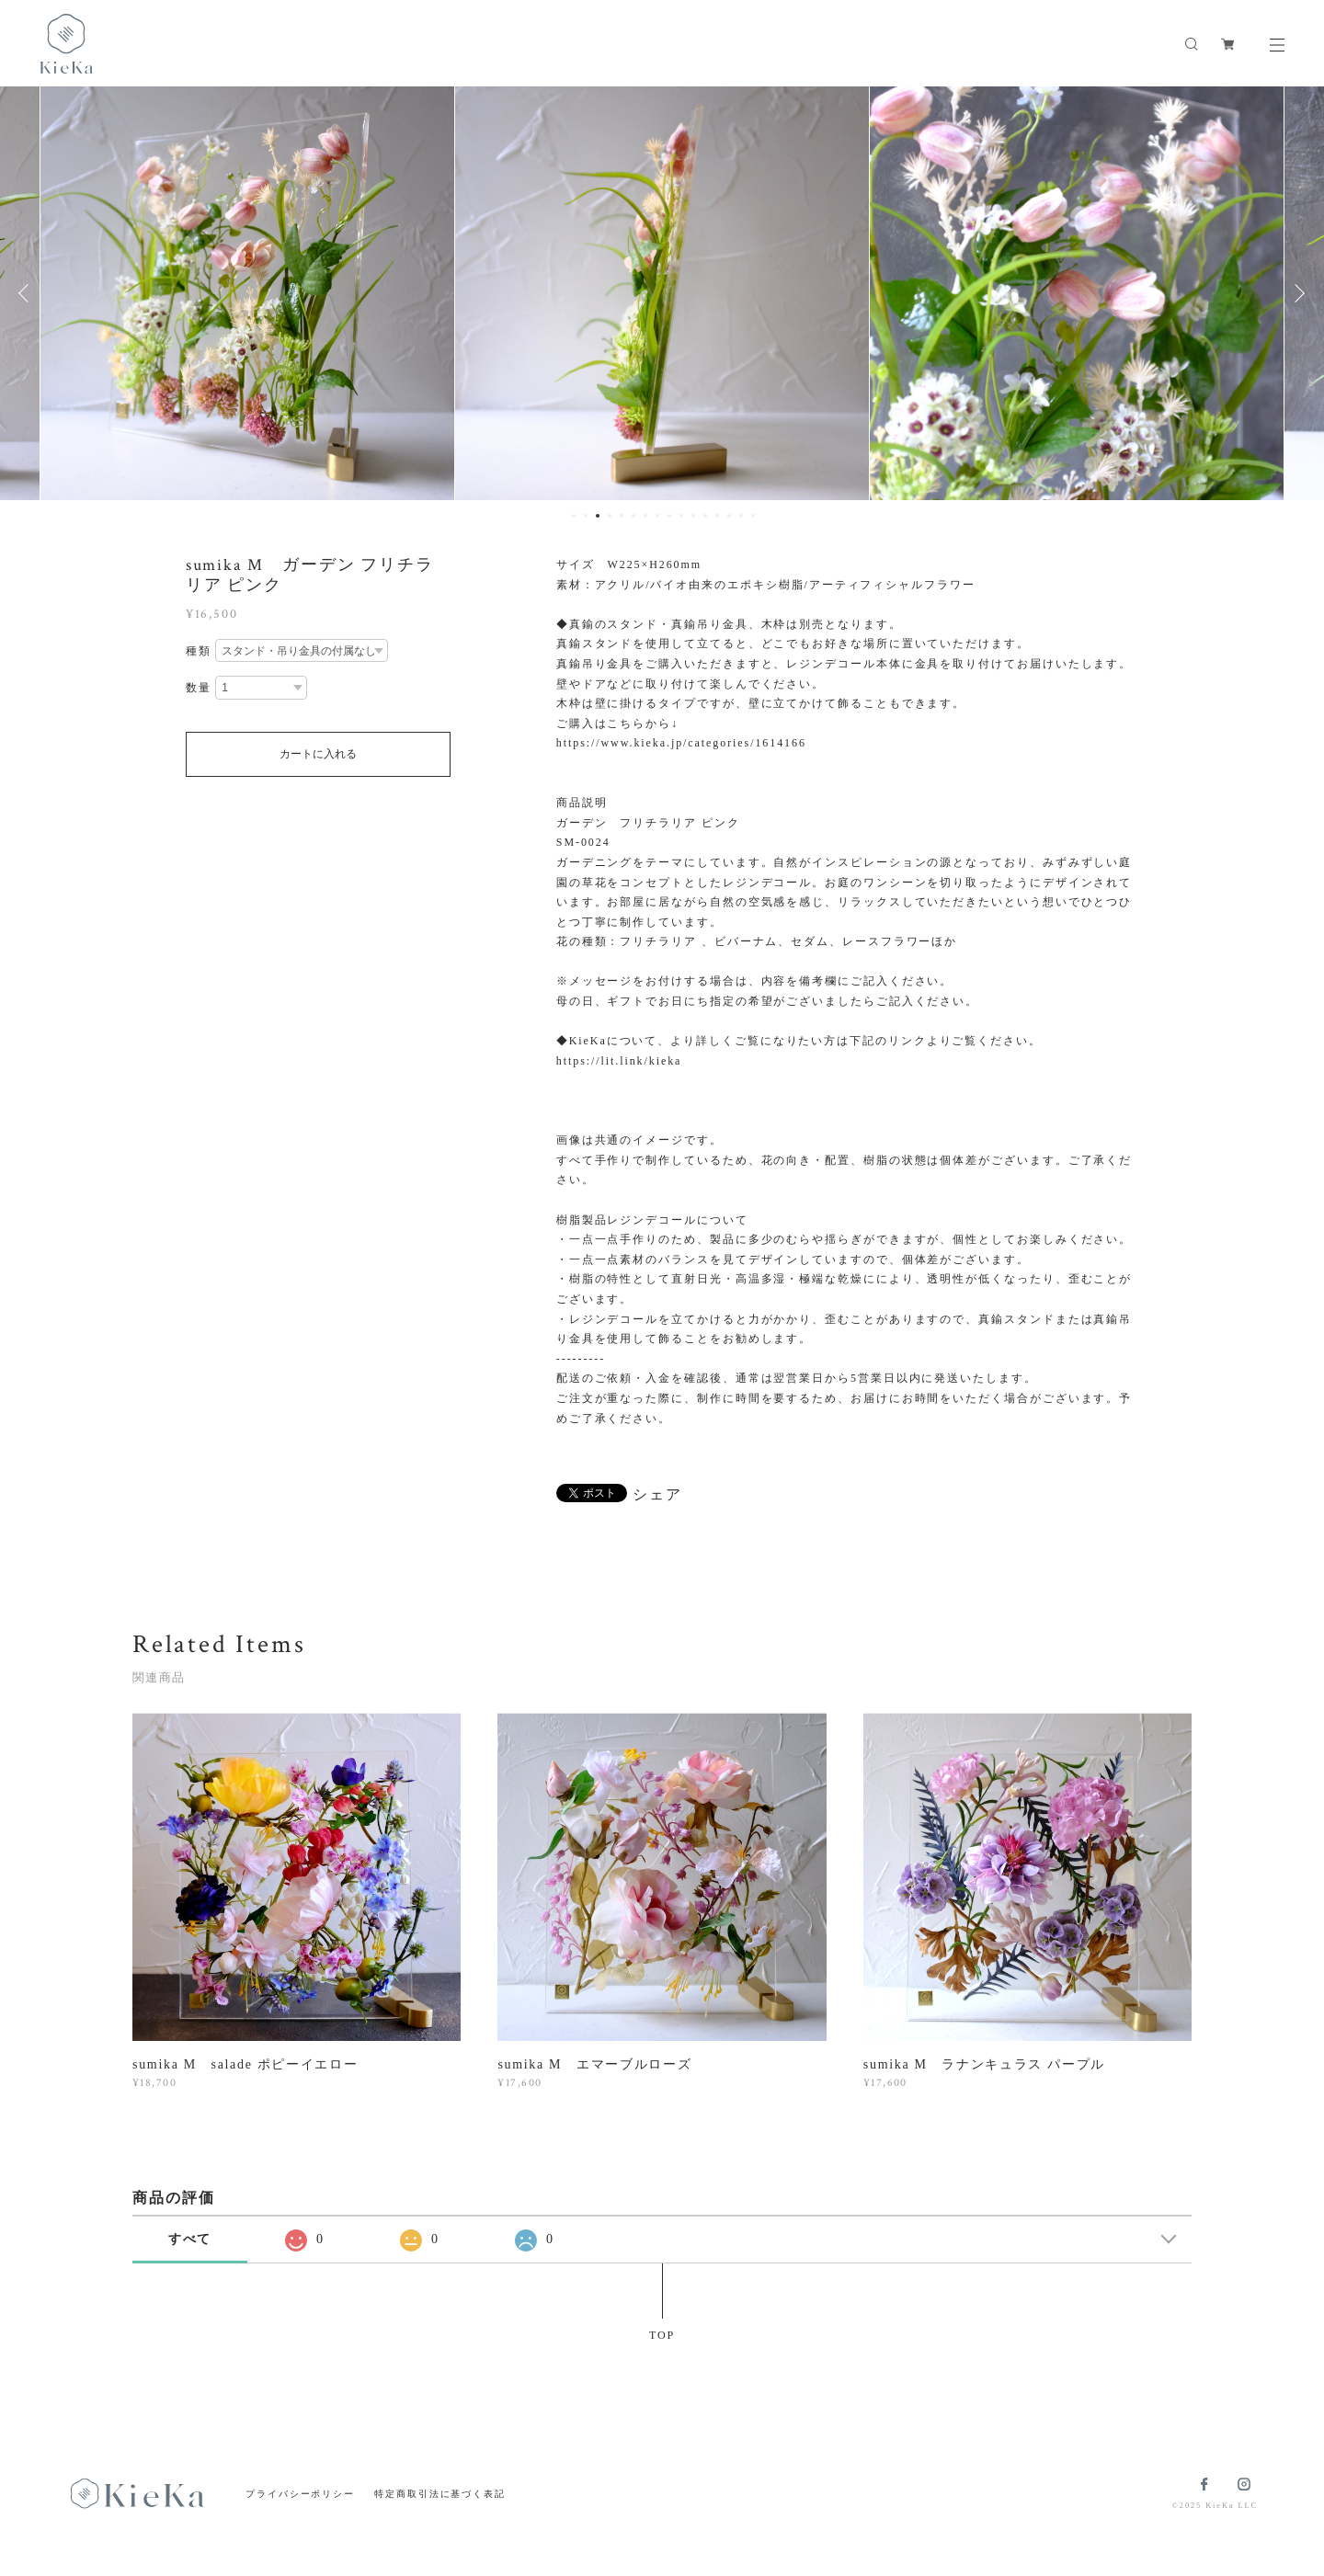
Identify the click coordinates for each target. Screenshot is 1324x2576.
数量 (198, 687)
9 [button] (669, 516)
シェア (657, 1494)
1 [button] (574, 516)
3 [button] (597, 516)
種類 (198, 650)
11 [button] (693, 516)
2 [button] (586, 516)
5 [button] (621, 516)
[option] (575, 293)
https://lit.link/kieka (619, 1060)
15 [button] (741, 516)
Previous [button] (27, 293)
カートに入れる (318, 753)
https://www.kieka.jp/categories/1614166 (681, 742)
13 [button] (717, 516)
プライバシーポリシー (300, 2494)
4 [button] (609, 516)
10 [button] (681, 516)
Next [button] (1296, 293)
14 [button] (729, 516)
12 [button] (705, 516)
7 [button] (645, 516)
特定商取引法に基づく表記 (440, 2494)
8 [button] (657, 516)
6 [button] (633, 516)
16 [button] (753, 516)
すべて (190, 2239)
